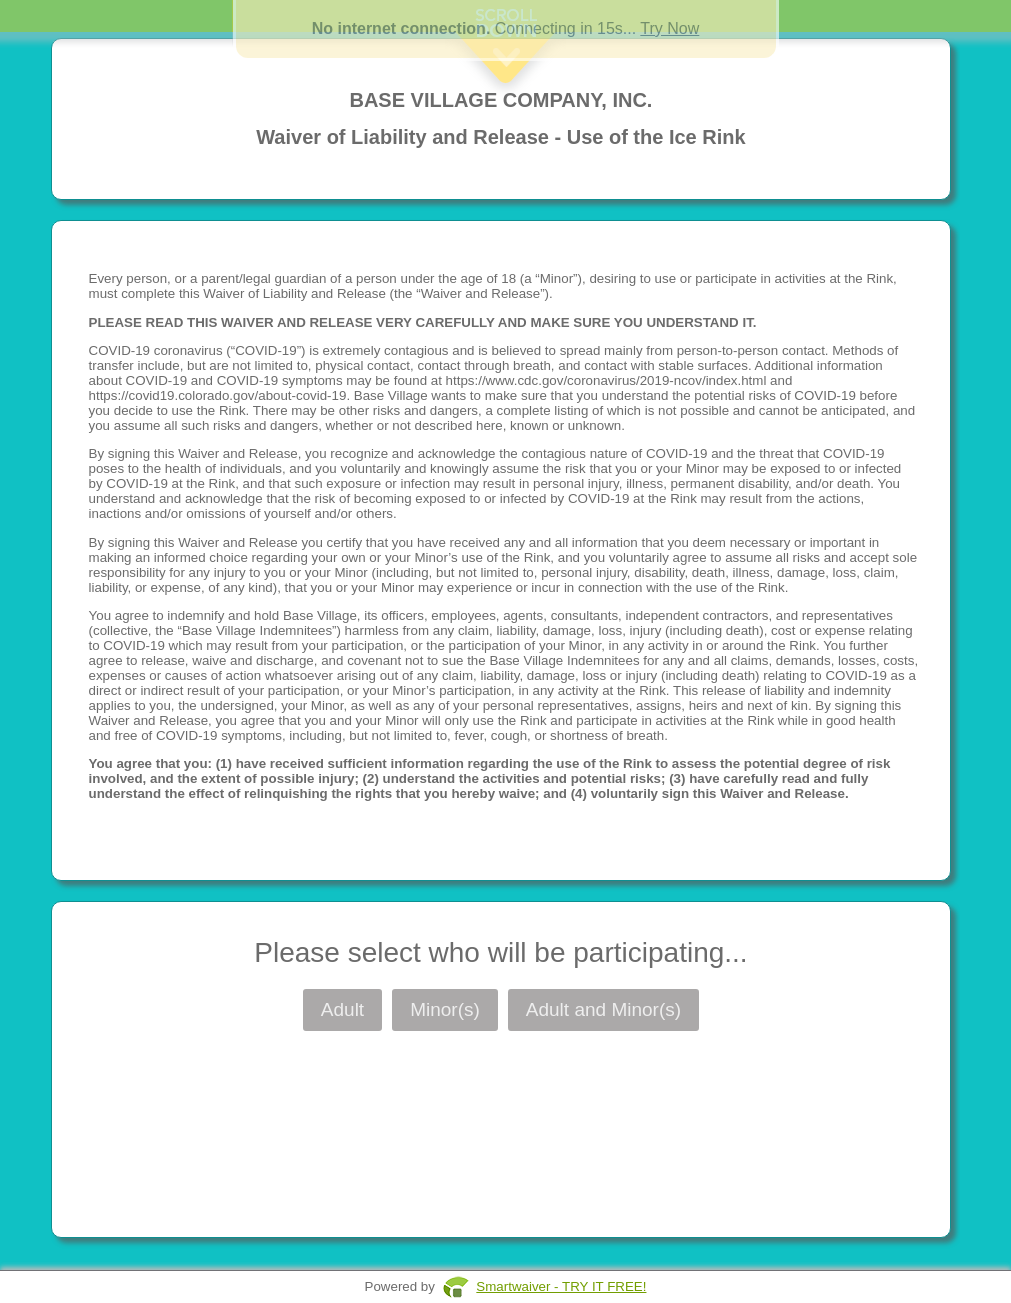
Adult (342, 1009)
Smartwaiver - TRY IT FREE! (561, 1286)
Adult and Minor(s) (603, 1009)
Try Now (669, 28)
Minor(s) (445, 1009)
